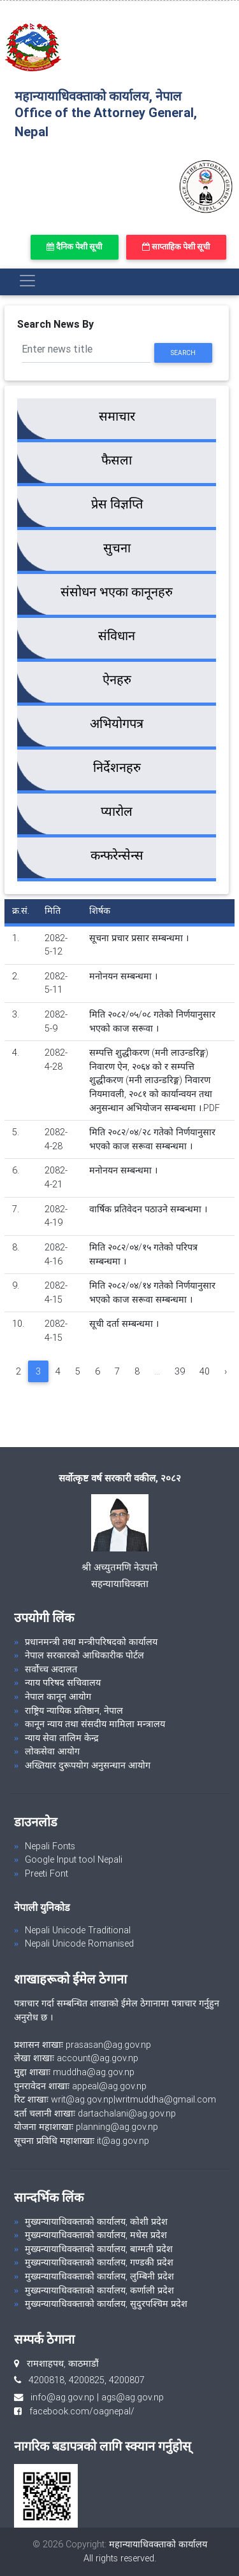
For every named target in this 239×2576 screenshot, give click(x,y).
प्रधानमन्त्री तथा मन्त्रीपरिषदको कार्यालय (91, 1642)
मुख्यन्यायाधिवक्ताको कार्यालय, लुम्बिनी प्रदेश (99, 2276)
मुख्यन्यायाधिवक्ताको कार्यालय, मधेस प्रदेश (96, 2235)
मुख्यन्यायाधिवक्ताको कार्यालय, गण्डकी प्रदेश (99, 2262)
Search (183, 353)
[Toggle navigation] (27, 281)
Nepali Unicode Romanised (79, 1943)
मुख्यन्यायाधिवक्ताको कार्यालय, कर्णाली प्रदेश (99, 2290)
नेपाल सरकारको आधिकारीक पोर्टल (84, 1655)
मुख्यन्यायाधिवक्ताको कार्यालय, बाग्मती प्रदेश (99, 2249)
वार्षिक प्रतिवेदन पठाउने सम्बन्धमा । (148, 1209)
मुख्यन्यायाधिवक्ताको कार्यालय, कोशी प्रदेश (96, 2221)
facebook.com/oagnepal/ (78, 2411)
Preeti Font (46, 1873)
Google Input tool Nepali (73, 1859)
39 (180, 1371)
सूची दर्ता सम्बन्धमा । (124, 1323)
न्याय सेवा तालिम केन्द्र (62, 1738)
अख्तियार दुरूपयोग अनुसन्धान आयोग (87, 1765)
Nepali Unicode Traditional (78, 1930)
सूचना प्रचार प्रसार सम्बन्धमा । (139, 938)
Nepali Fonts (50, 1846)
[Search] (86, 350)
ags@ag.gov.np (132, 2397)
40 (204, 1371)
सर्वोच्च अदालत (51, 1669)
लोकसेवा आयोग (52, 1751)
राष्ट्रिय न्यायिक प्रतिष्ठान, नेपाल (74, 1710)
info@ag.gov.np (62, 2397)
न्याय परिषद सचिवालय (63, 1682)
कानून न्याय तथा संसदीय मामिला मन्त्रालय (95, 1724)
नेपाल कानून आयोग (58, 1696)
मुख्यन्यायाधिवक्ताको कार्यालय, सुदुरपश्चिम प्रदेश (106, 2303)
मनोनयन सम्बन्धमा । (123, 976)
